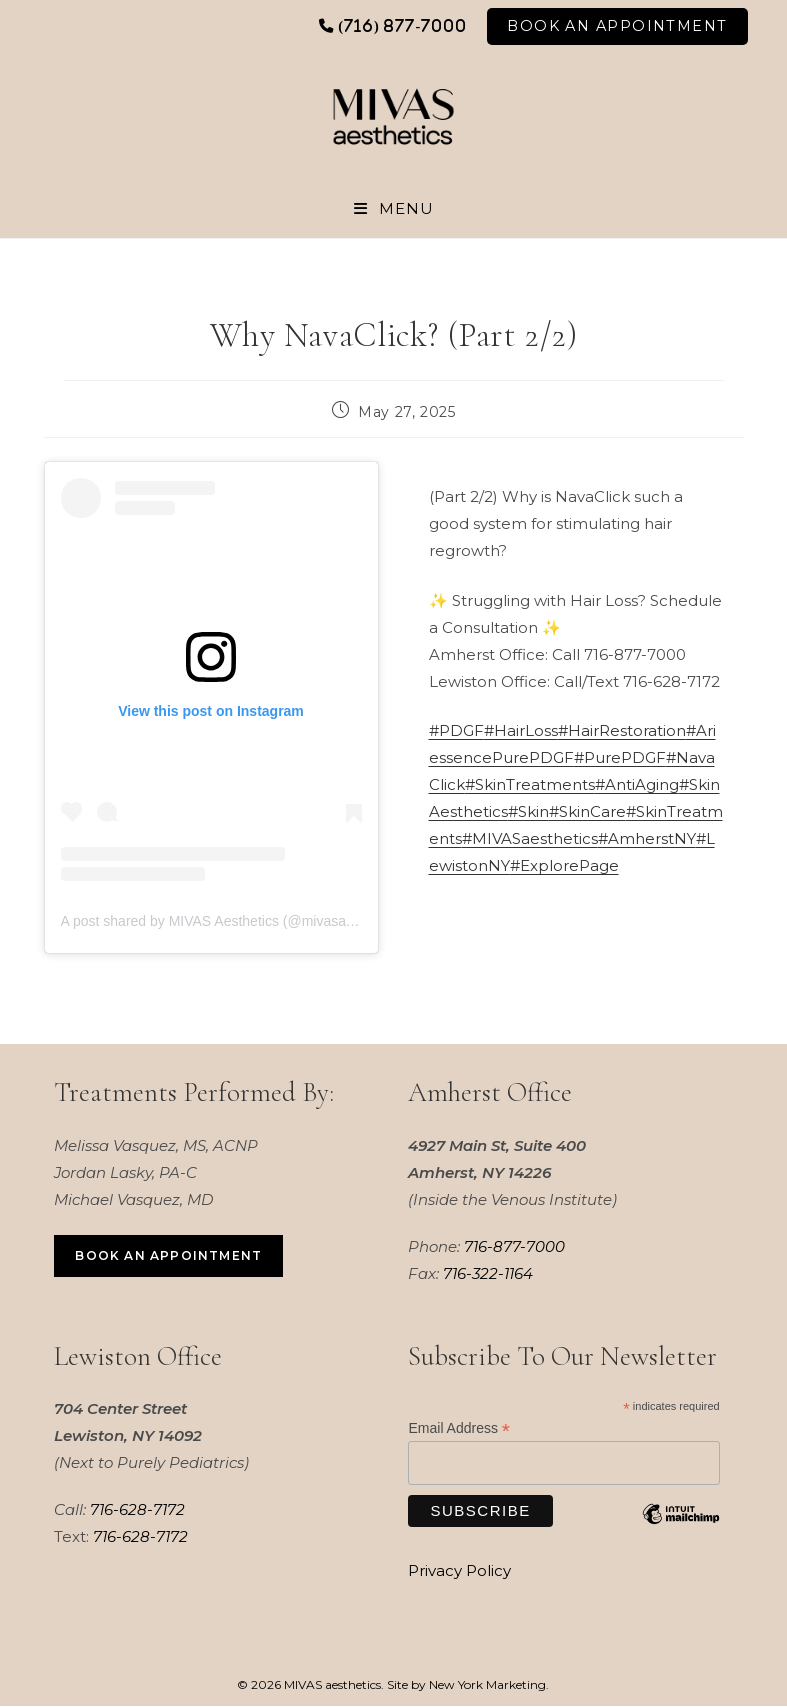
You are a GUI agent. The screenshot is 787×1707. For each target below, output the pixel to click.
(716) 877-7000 (402, 25)
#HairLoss (521, 731)
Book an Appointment (168, 1256)
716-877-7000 (514, 1246)
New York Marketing (487, 1685)
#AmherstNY (647, 839)
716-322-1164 (488, 1273)
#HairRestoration (622, 731)
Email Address (459, 1429)
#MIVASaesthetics (530, 839)
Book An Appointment (617, 26)
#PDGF (456, 731)
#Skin (528, 812)
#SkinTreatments (530, 785)
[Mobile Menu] (394, 209)
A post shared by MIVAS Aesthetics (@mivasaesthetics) (233, 922)
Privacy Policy (459, 1571)
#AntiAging (637, 785)
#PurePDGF (620, 758)
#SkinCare (587, 812)
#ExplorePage (564, 866)
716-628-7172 (137, 1510)
